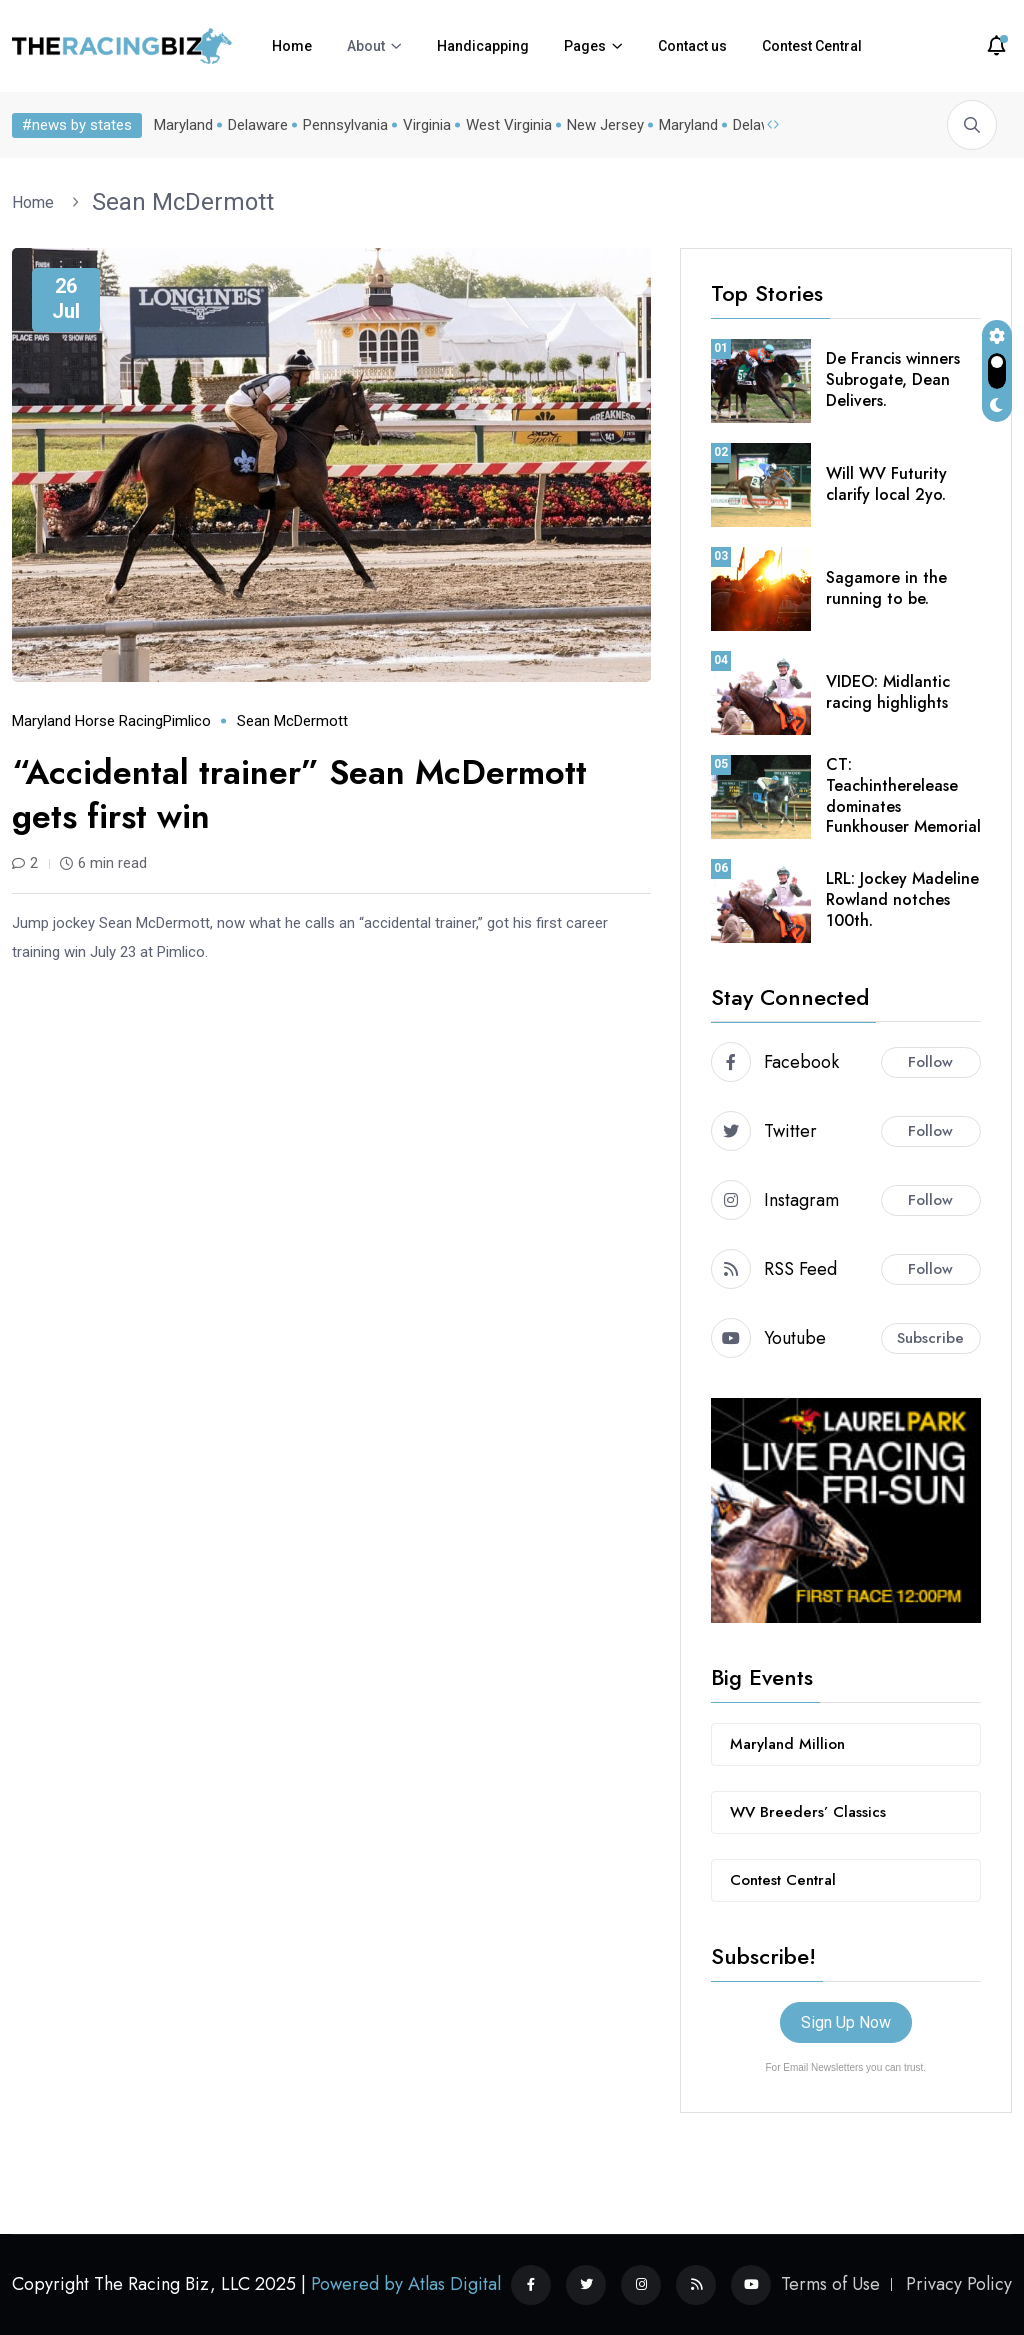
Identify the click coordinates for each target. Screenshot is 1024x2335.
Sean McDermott (183, 202)
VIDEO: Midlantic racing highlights (888, 692)
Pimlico (187, 721)
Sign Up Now (846, 2022)
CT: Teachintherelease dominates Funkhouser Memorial (903, 795)
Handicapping (483, 46)
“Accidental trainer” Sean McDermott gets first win (299, 794)
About (366, 46)
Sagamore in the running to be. (886, 588)
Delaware (258, 125)
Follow (930, 1062)
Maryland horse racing (87, 721)
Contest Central (812, 46)
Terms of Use (830, 2284)
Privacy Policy (959, 2284)
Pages (585, 46)
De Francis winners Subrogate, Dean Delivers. (893, 379)
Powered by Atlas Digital (406, 2284)
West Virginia (509, 125)
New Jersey (605, 125)
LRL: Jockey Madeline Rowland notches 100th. (902, 899)
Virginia (427, 125)
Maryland (183, 125)
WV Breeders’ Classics (808, 1812)
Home (292, 46)
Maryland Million (787, 1744)
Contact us (692, 46)
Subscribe (930, 1338)
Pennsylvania (345, 125)
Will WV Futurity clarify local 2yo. (886, 484)
